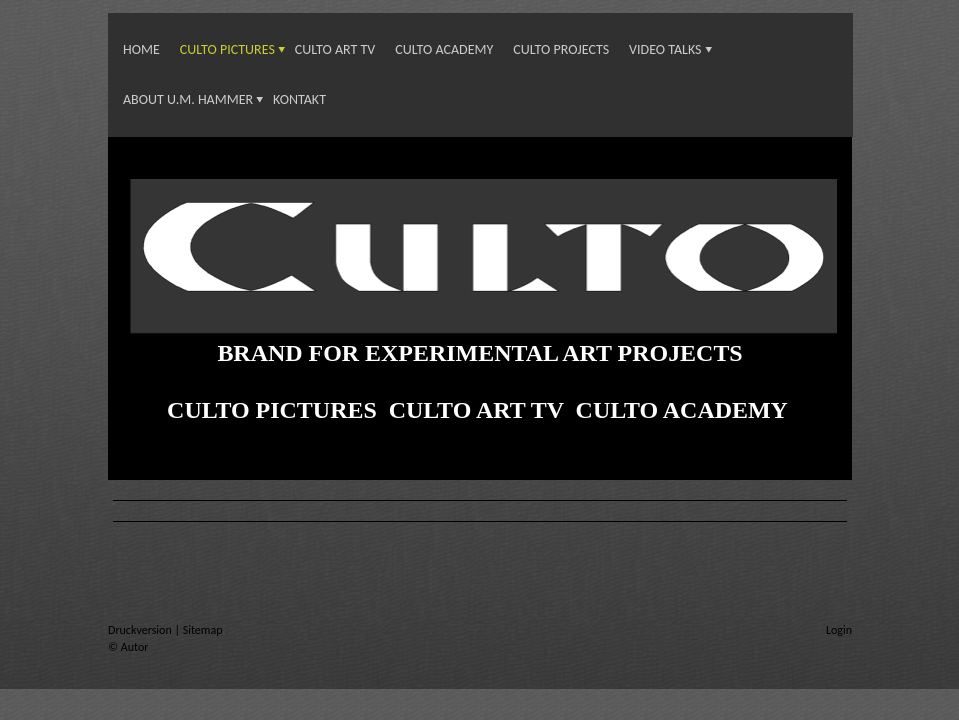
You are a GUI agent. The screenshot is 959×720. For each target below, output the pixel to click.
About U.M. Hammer (188, 99)
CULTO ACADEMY (444, 49)
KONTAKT (299, 99)
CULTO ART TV (335, 49)
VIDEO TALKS (665, 49)
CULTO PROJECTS (561, 49)
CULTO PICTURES (227, 49)
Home (141, 49)
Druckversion (141, 630)
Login (839, 630)
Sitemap (203, 630)
